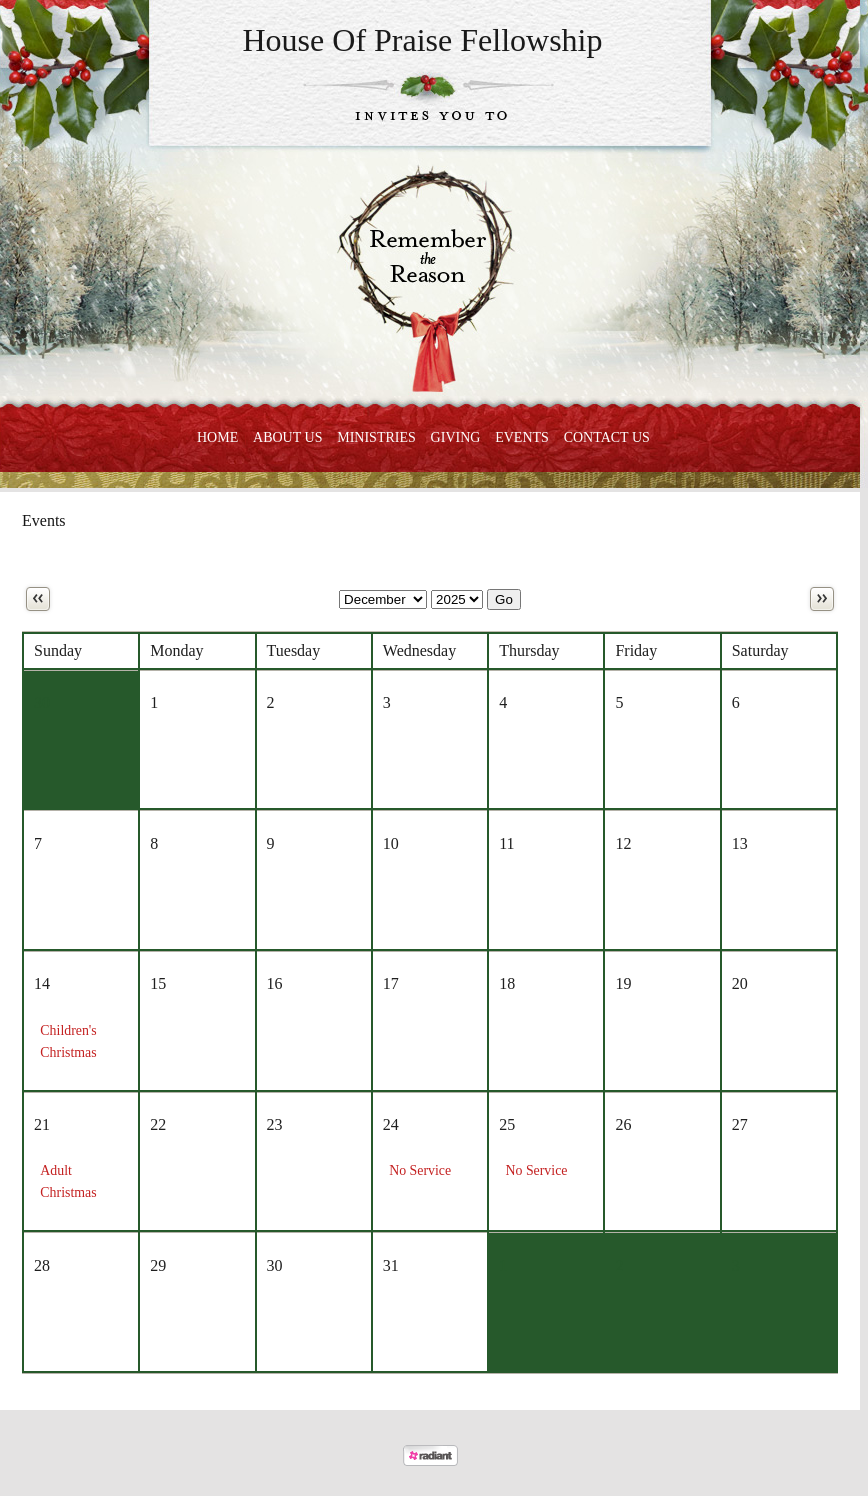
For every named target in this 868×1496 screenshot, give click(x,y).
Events (522, 437)
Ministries (376, 437)
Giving (456, 437)
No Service (420, 1170)
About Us (287, 437)
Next (822, 599)
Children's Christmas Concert (68, 1052)
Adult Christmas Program (68, 1192)
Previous (38, 599)
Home (217, 437)
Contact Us (607, 437)
